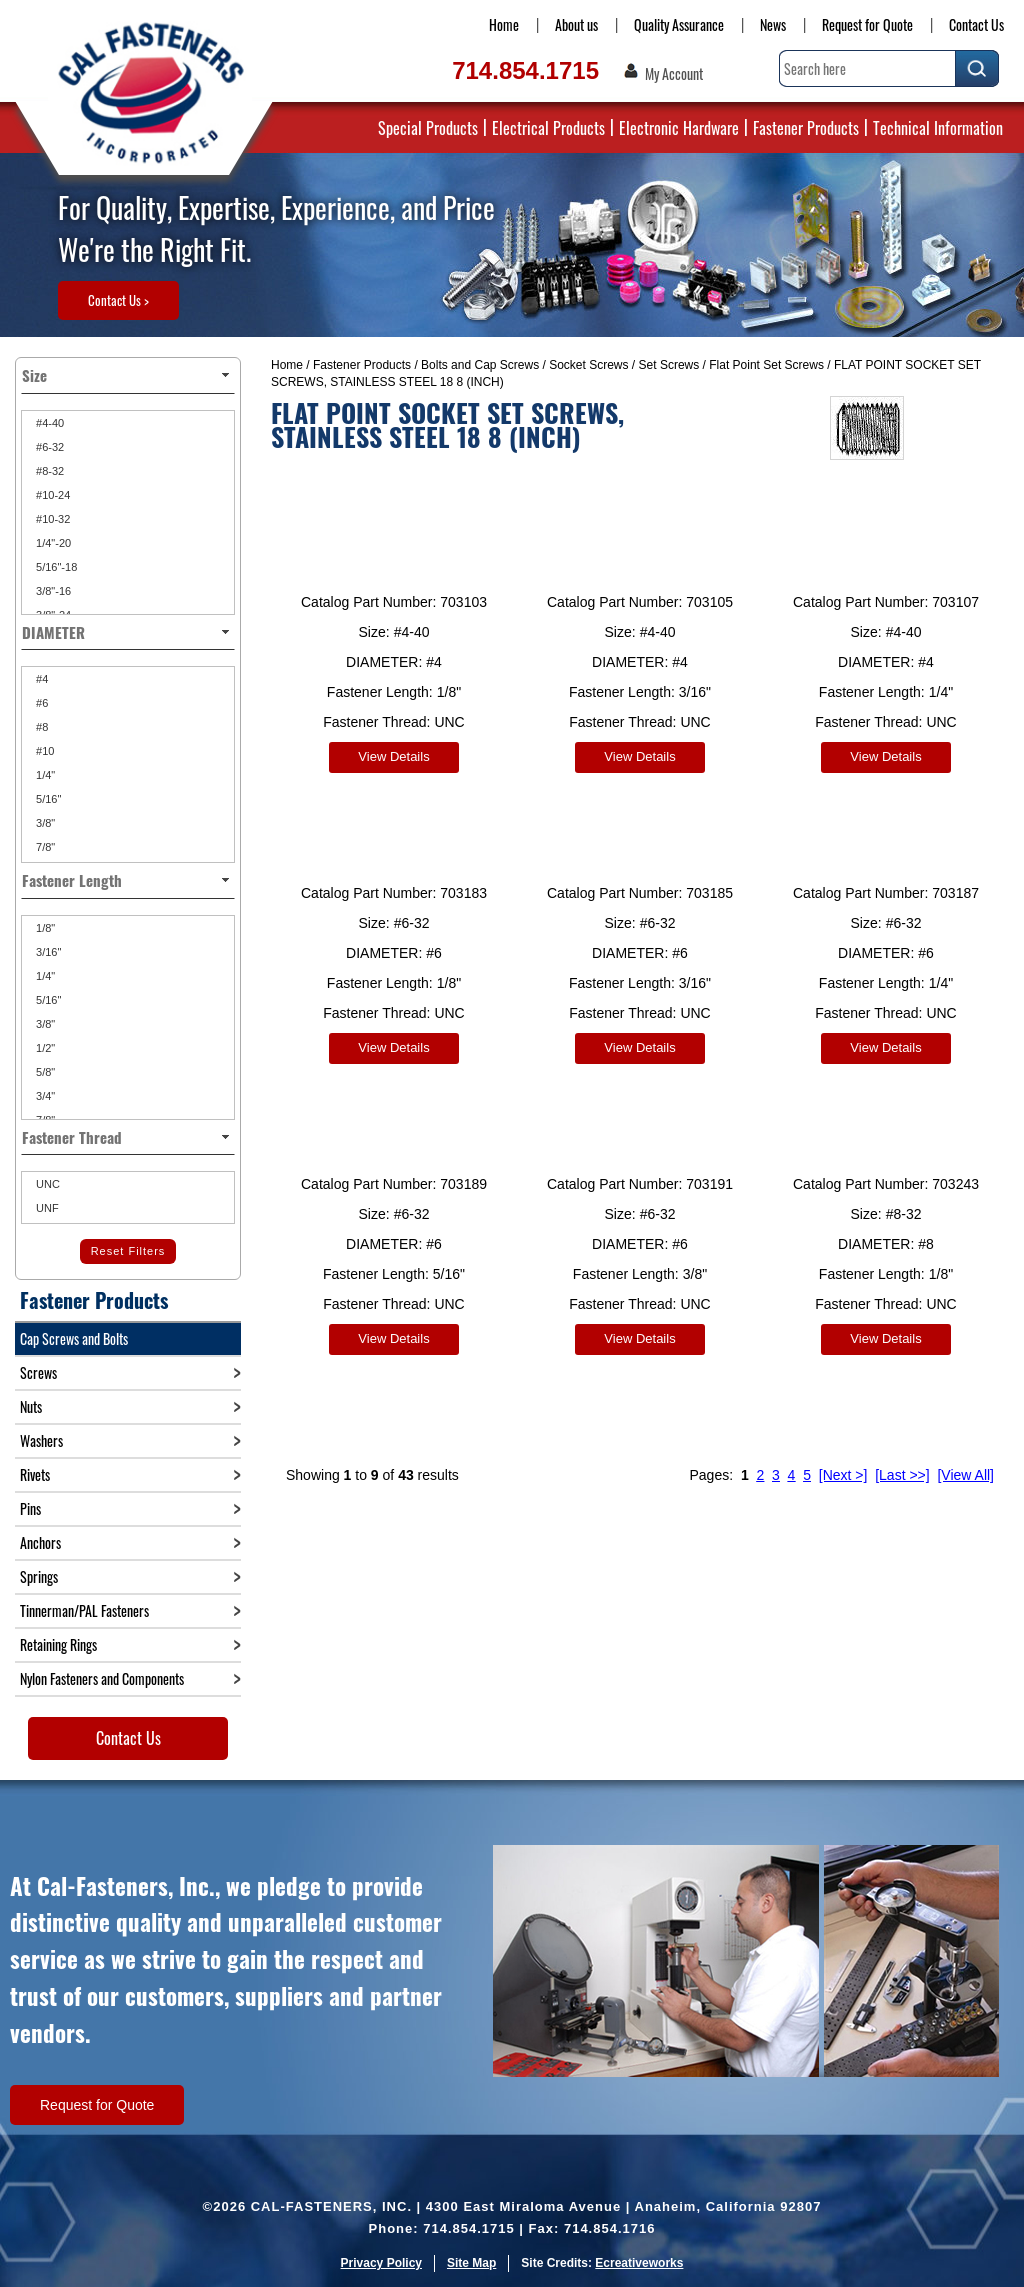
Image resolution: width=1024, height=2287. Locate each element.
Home (504, 24)
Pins (30, 1508)
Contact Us (976, 24)
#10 (43, 751)
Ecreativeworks (639, 2263)
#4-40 (48, 423)
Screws (38, 1372)
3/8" (44, 823)
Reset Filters (128, 1251)
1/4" (44, 775)
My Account (674, 74)
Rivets (35, 1474)
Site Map (471, 2263)
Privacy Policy (381, 2263)
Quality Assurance (679, 24)
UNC (46, 1184)
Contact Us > (118, 300)
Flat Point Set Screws (766, 365)
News (773, 24)
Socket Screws (588, 365)
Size (128, 375)
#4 (40, 679)
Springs (39, 1576)
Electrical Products (548, 128)
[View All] (965, 1460)
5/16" (47, 799)
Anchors (40, 1542)
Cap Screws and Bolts (74, 1338)
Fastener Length (128, 880)
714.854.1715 (525, 70)
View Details (393, 756)
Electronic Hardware (679, 128)
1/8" (44, 928)
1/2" (44, 1048)
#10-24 (51, 495)
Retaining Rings (58, 1644)
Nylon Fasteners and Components (102, 1678)
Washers (41, 1440)
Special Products (428, 128)
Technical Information (938, 128)
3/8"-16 (52, 591)
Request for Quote (867, 24)
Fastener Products (806, 128)
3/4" (44, 1096)
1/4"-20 (52, 543)
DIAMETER (128, 632)
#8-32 (48, 471)
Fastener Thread (128, 1137)
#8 (40, 727)
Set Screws (669, 365)
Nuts (31, 1406)
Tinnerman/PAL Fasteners (84, 1610)
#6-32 (48, 447)
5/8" (44, 1072)
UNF (46, 1208)
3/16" (47, 952)
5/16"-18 (55, 567)
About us (576, 24)
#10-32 (51, 519)
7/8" (44, 847)
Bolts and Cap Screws (480, 365)
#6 (40, 703)
